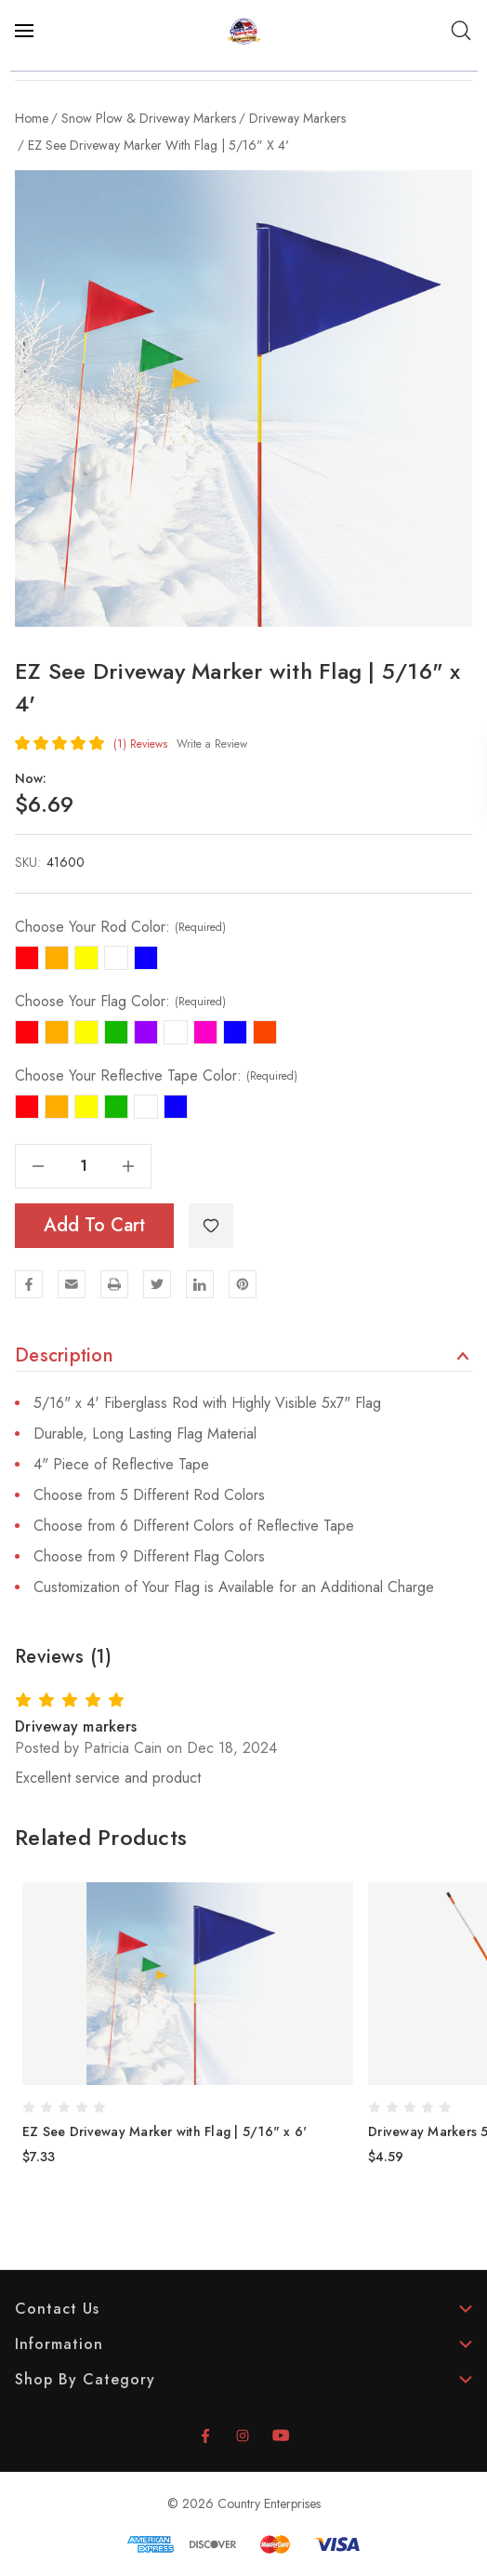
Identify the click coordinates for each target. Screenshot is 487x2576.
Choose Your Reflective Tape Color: (156, 1076)
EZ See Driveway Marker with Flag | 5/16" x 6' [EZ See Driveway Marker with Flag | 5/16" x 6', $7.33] (164, 2131)
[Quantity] (83, 1166)
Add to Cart (94, 1225)
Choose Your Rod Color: (120, 927)
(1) (140, 744)
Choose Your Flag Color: (120, 1001)
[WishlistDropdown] (211, 1225)
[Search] (461, 30)
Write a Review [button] (212, 744)
